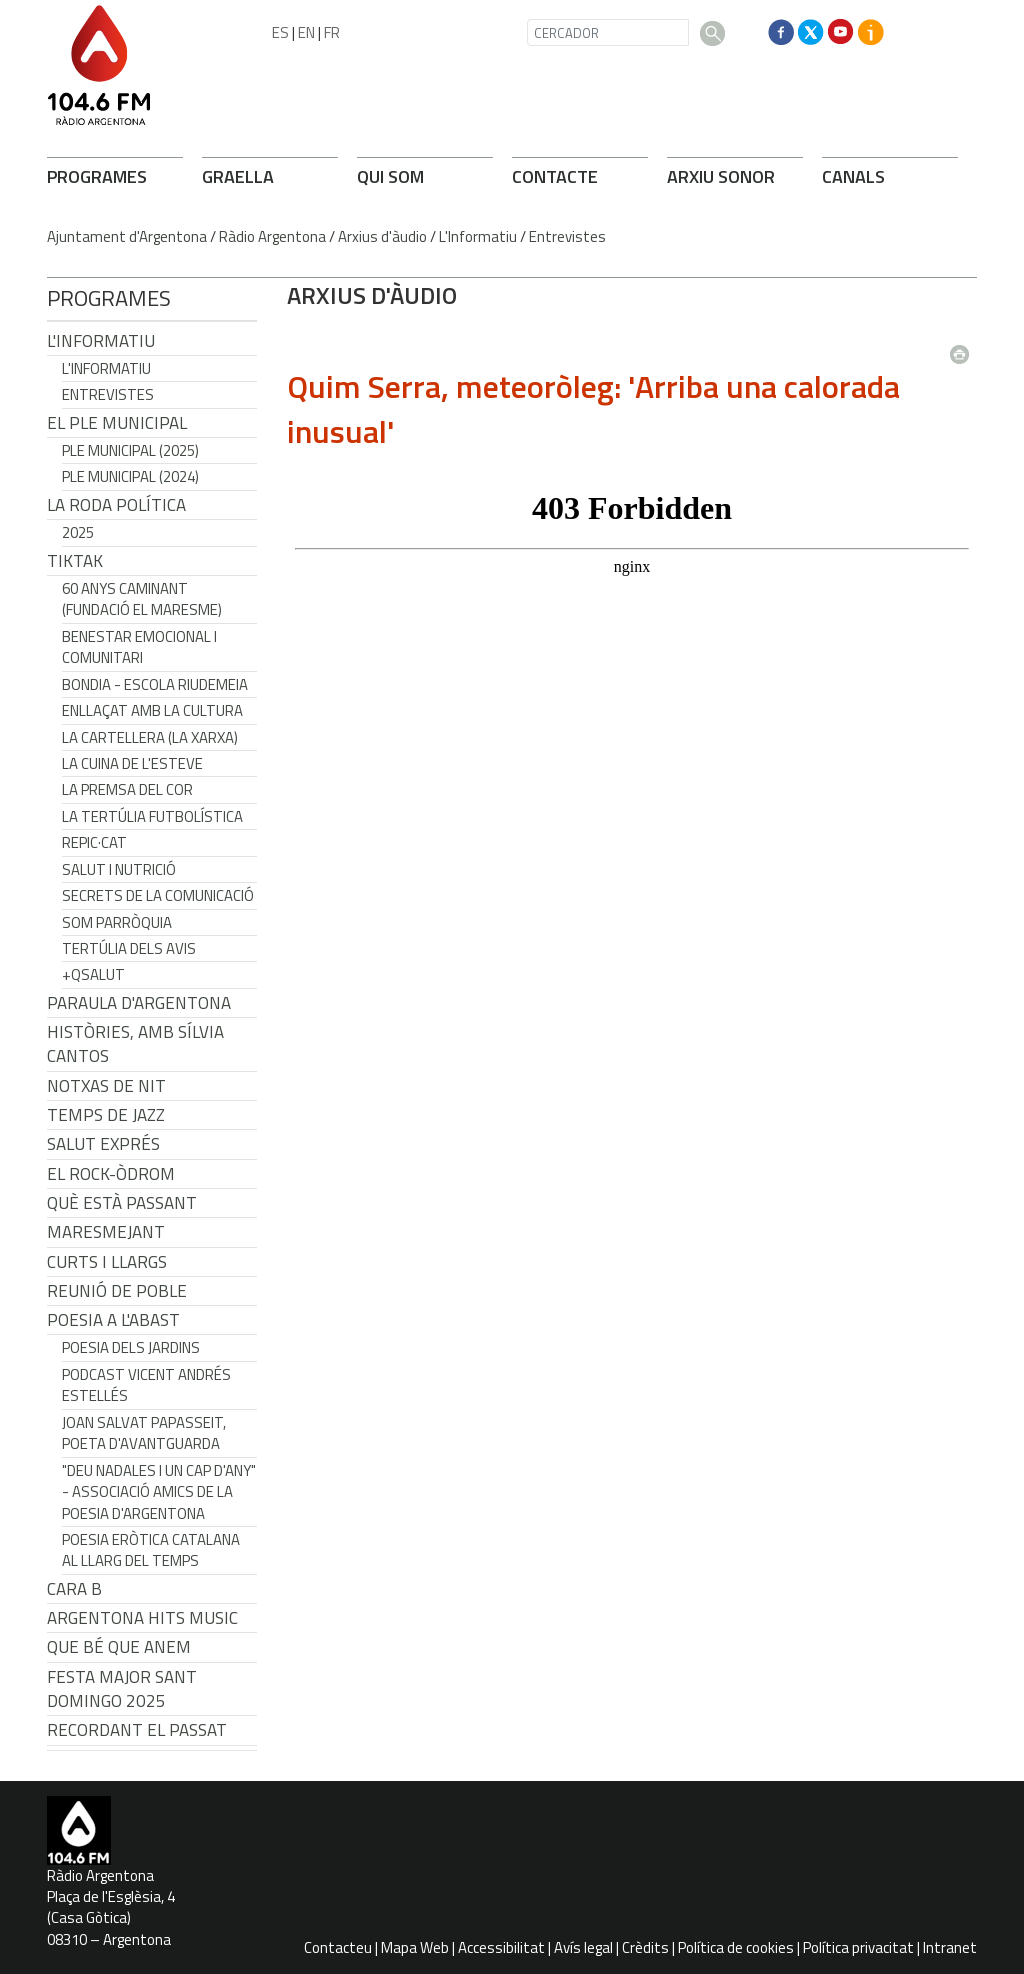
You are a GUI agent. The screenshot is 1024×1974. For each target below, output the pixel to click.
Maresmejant (106, 1232)
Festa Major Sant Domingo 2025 (122, 1689)
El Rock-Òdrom (111, 1174)
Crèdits (645, 1947)
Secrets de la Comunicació (158, 895)
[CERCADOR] (608, 32)
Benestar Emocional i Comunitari (139, 647)
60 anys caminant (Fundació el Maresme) (142, 599)
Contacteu (338, 1947)
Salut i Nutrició (119, 869)
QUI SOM (390, 176)
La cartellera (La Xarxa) (150, 737)
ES (280, 32)
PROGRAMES (97, 176)
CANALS (853, 176)
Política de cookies (736, 1947)
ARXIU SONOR (721, 176)
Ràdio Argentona (272, 236)
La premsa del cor (127, 789)
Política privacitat (858, 1947)
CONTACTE (555, 176)
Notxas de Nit (106, 1086)
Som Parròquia (117, 922)
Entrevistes (567, 236)
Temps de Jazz (106, 1115)
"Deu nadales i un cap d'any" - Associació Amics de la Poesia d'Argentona (159, 1492)
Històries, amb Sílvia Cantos (135, 1044)
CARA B (74, 1589)
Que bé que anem (119, 1647)
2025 (78, 532)
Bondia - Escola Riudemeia (155, 684)
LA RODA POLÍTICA (116, 505)
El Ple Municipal (117, 423)
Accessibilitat (501, 1947)
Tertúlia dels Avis (129, 948)
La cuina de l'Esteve (132, 763)
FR (332, 32)
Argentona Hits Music (142, 1618)
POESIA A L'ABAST (113, 1320)
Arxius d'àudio (382, 236)
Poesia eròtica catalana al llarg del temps (151, 1550)
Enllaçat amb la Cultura (152, 710)
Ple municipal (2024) (130, 476)
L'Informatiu (478, 236)
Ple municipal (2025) (130, 450)
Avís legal (583, 1947)
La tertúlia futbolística (152, 816)
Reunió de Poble (117, 1291)
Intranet (950, 1947)
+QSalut (93, 974)
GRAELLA (238, 176)
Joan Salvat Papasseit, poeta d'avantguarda (144, 1433)
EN (306, 32)
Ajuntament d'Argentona (127, 236)
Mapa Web (415, 1947)
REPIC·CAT (94, 842)
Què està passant (122, 1203)
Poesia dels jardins (131, 1347)
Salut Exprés (103, 1144)
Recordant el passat (137, 1730)
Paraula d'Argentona (139, 1003)
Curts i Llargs (107, 1262)
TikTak (75, 561)
